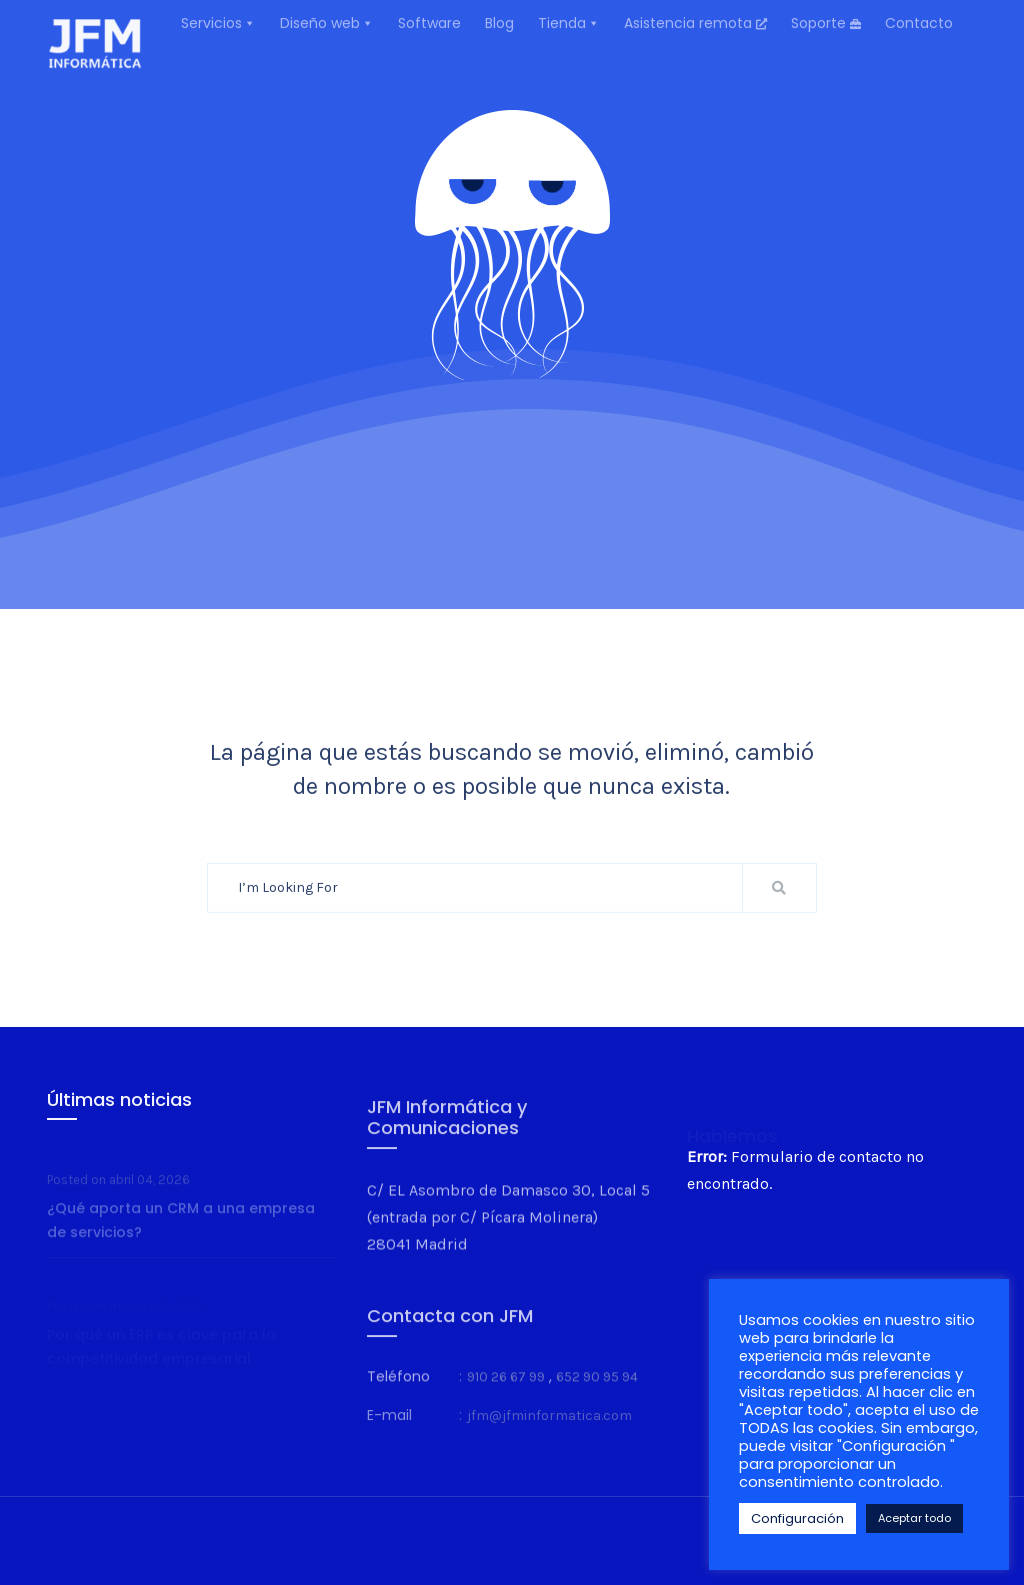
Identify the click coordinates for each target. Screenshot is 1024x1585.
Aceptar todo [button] (914, 1518)
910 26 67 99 (506, 1398)
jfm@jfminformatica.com (549, 1435)
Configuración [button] (797, 1518)
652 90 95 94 (597, 1398)
